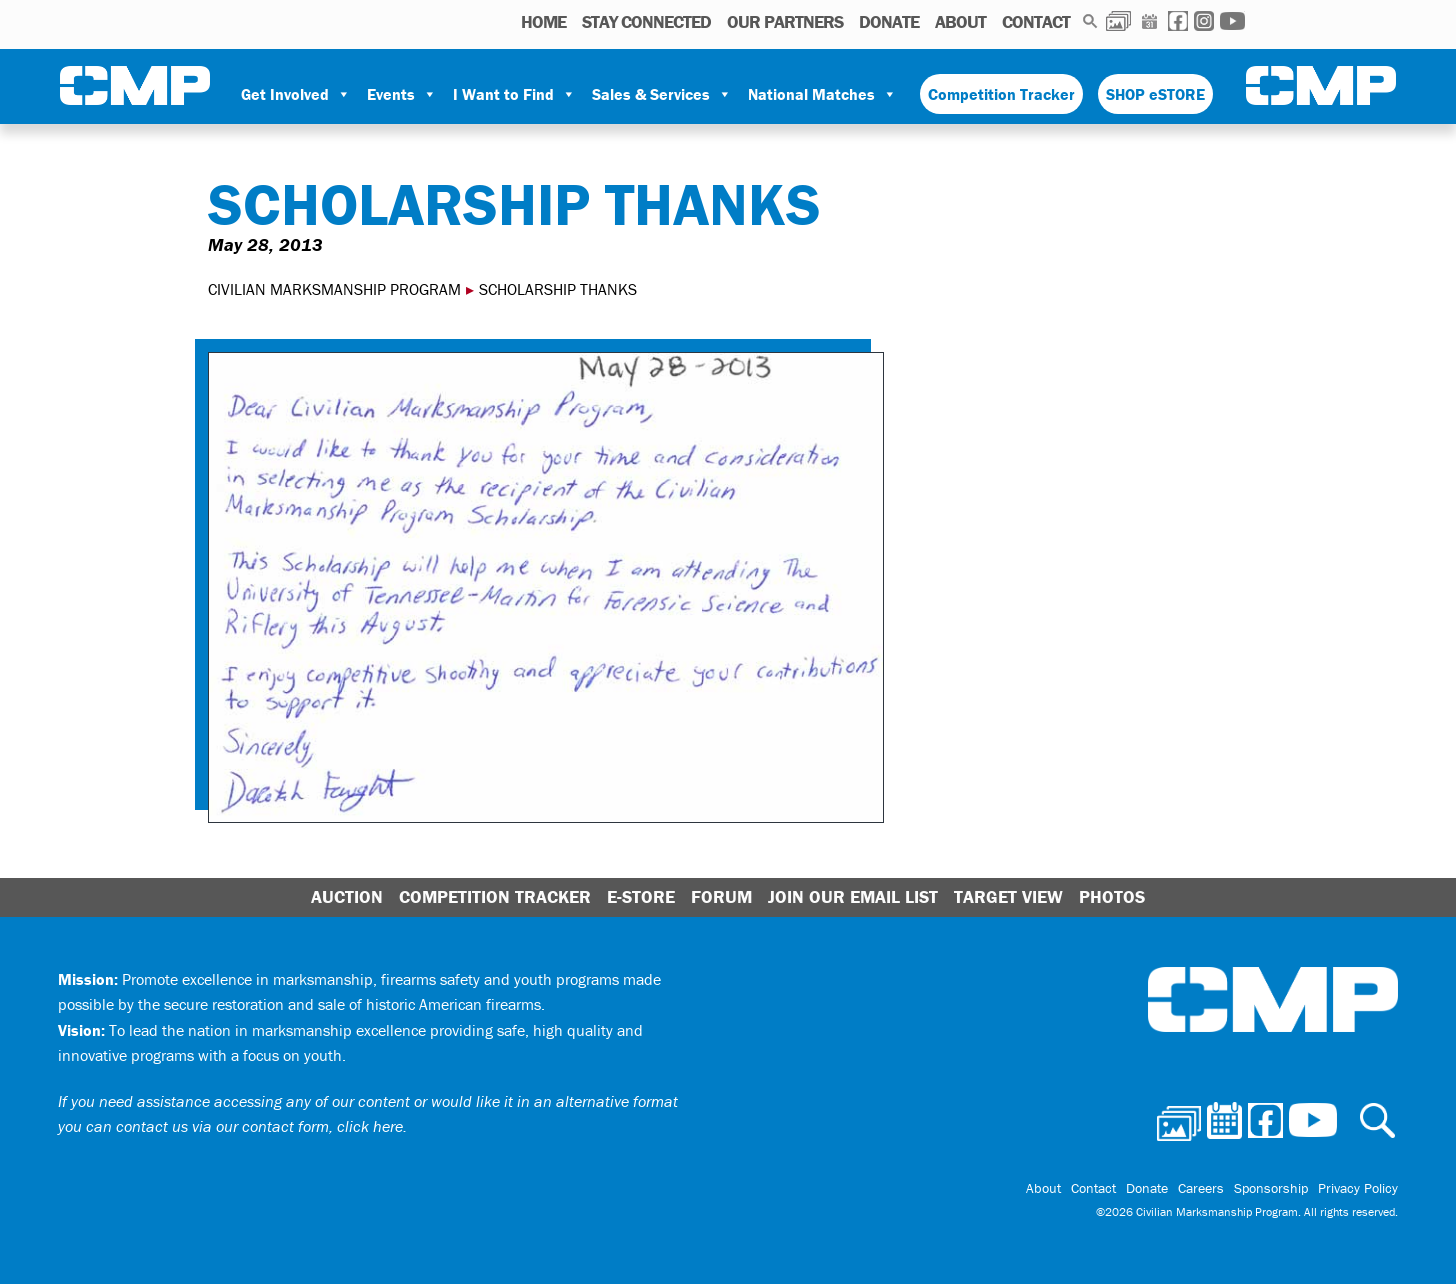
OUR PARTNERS (785, 21)
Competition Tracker (1001, 94)
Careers (1201, 1188)
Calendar (1149, 21)
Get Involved (296, 94)
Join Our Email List (853, 896)
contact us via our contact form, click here (259, 1126)
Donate (889, 21)
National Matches (822, 94)
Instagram (1204, 21)
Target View (1008, 896)
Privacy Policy (1358, 1188)
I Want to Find (514, 94)
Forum (721, 896)
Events (402, 94)
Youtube (1232, 21)
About (960, 21)
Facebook (1178, 21)
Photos (1118, 21)
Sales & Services (662, 94)
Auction (347, 896)
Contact (1036, 21)
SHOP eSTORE (1155, 94)
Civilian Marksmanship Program (135, 86)
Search (1090, 21)
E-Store (641, 896)
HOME (543, 21)
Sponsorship (1271, 1188)
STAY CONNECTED (646, 21)
